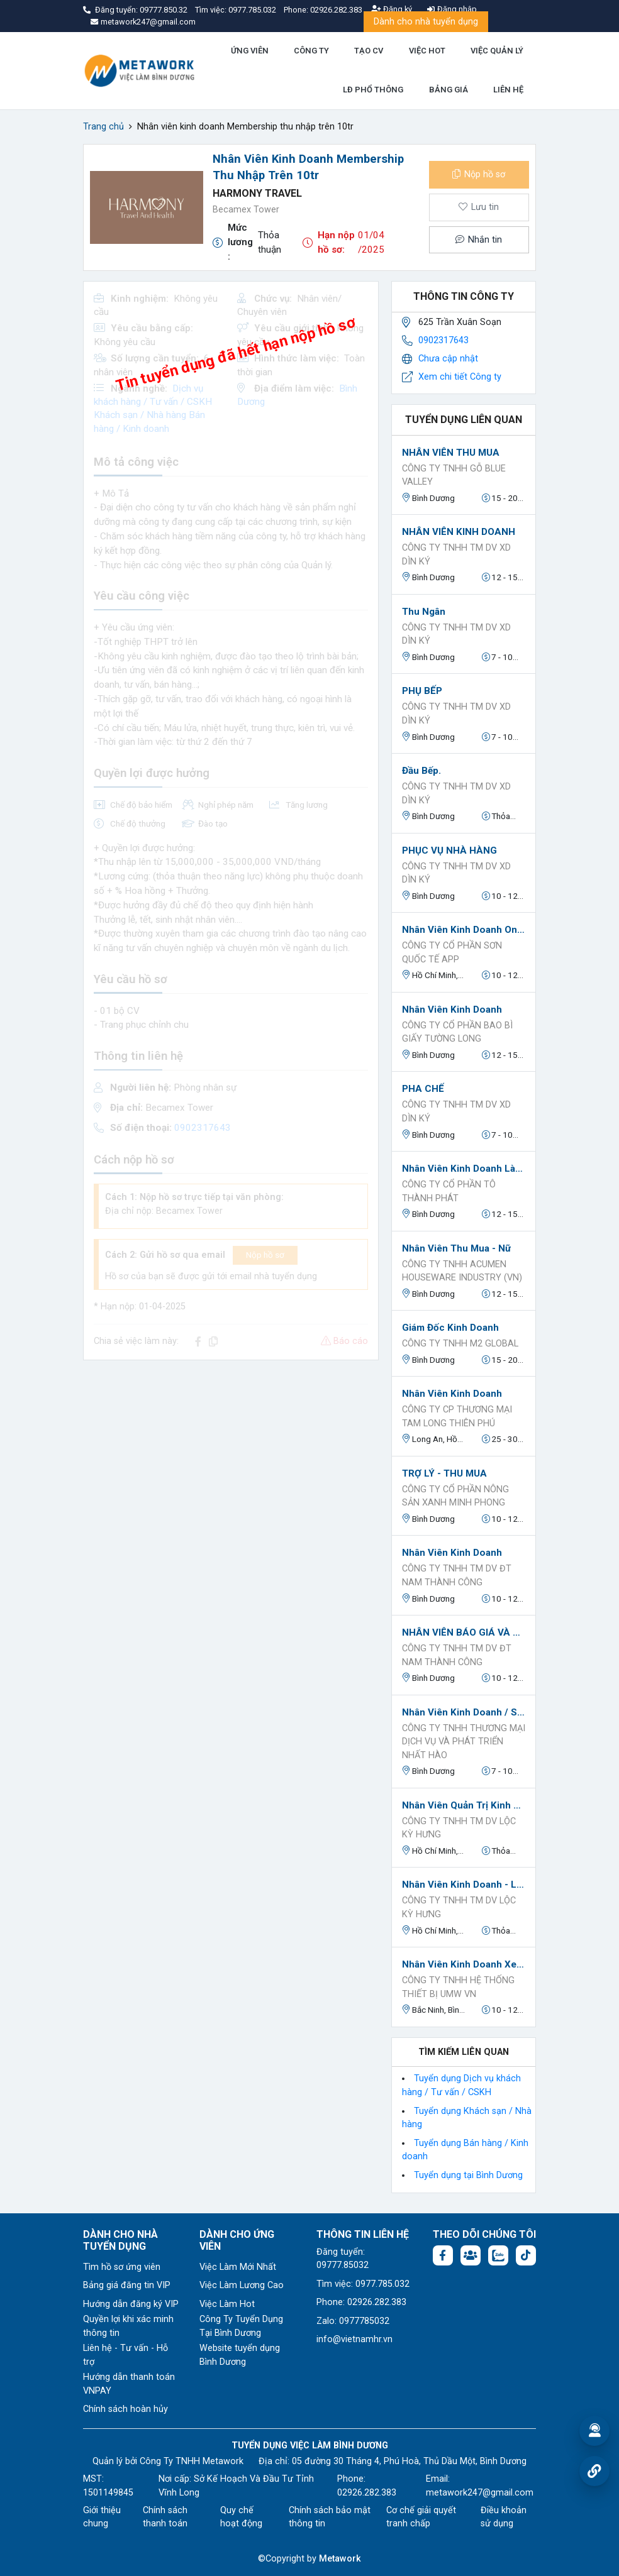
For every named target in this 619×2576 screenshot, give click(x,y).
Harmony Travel (257, 193)
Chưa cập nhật (448, 358)
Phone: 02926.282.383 (361, 2302)
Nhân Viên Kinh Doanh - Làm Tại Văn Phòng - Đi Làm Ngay (463, 1884)
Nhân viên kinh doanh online (463, 929)
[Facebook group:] (470, 2255)
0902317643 (443, 340)
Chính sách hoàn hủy (125, 2409)
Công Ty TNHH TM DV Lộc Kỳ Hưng (459, 1828)
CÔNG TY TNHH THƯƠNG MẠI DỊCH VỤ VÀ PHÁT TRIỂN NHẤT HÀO (463, 1742)
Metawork (340, 2558)
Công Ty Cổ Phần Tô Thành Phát (449, 1191)
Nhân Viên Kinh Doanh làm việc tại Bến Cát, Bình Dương (463, 1168)
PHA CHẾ (423, 1088)
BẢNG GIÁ (448, 89)
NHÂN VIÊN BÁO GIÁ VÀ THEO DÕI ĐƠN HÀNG (463, 1632)
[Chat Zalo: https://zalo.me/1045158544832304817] (498, 2255)
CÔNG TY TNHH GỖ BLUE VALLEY (454, 475)
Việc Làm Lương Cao (241, 2285)
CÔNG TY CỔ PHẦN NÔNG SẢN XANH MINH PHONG (455, 1496)
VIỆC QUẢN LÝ (497, 50)
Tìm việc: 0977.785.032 (363, 2284)
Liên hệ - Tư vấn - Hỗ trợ (125, 2355)
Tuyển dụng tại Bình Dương (468, 2175)
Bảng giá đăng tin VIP (126, 2285)
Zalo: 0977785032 (352, 2321)
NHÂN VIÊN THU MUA (450, 452)
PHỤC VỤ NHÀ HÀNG (449, 850)
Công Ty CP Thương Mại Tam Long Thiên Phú (457, 1416)
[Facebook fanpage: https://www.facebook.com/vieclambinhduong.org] (443, 2255)
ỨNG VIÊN (250, 50)
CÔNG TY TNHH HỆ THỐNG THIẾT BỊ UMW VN (458, 1987)
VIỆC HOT (427, 50)
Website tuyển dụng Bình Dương (239, 2355)
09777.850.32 (164, 9)
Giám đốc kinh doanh (450, 1327)
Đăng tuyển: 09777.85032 (342, 2259)
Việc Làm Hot (227, 2304)
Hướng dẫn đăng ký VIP (131, 2304)
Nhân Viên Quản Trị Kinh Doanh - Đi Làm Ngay (463, 1805)
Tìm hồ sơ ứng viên (121, 2267)
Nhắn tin (478, 239)
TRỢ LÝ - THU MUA (444, 1473)
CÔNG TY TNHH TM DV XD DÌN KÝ (456, 554)
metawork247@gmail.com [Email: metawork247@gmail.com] (479, 2492)
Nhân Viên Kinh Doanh (452, 1393)
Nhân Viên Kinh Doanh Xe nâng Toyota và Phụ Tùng (463, 1964)
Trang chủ (103, 126)
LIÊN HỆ (508, 89)
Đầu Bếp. (421, 770)
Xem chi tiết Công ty (459, 377)
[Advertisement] (231, 1458)
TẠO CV (368, 50)
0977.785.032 (253, 9)
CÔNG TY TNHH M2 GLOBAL (460, 1343)
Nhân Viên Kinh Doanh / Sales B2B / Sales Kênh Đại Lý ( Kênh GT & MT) (463, 1712)
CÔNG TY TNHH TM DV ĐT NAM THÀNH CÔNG (456, 1575)
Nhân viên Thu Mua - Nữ (456, 1248)
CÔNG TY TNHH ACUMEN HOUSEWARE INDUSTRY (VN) (462, 1271)
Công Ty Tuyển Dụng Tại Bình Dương (241, 2326)
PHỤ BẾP (422, 690)
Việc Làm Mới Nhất (237, 2267)
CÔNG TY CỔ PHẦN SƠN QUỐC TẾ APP (452, 952)
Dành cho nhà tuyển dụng (426, 21)
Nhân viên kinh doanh (452, 1009)
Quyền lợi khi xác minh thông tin (128, 2326)
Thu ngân (423, 611)
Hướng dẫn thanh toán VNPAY (129, 2384)
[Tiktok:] (526, 2255)
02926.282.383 (336, 9)
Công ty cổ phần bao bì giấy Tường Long (457, 1032)
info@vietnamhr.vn (354, 2339)
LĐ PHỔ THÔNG (373, 89)
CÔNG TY (311, 50)
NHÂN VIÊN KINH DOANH (458, 531)
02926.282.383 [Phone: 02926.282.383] (366, 2492)
